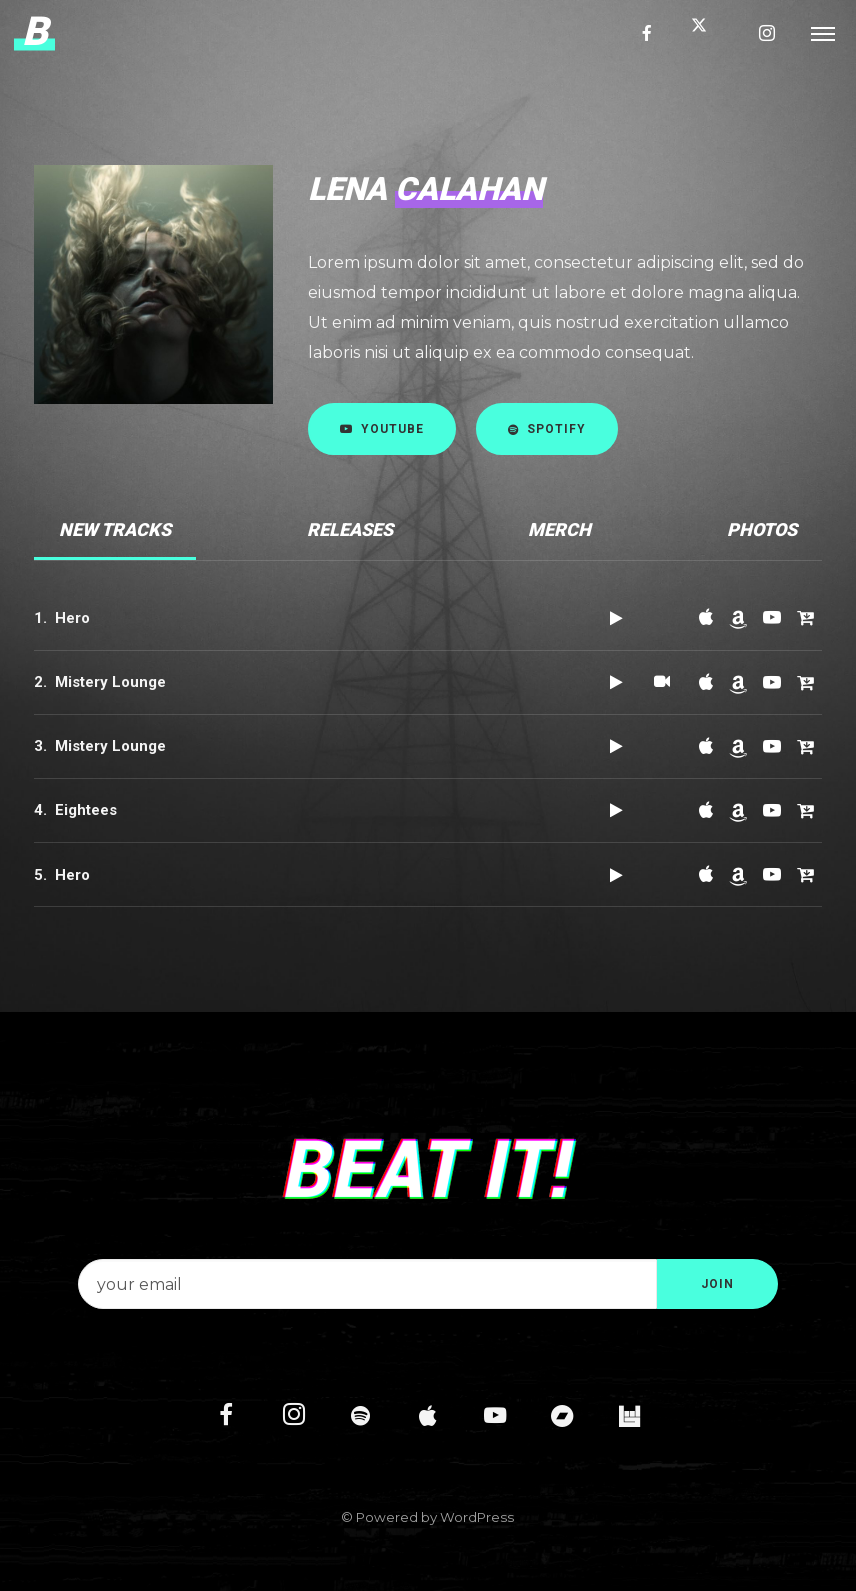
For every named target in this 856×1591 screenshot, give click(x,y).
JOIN (717, 1284)
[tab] (115, 530)
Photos (762, 529)
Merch (559, 529)
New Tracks (115, 529)
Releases (350, 529)
